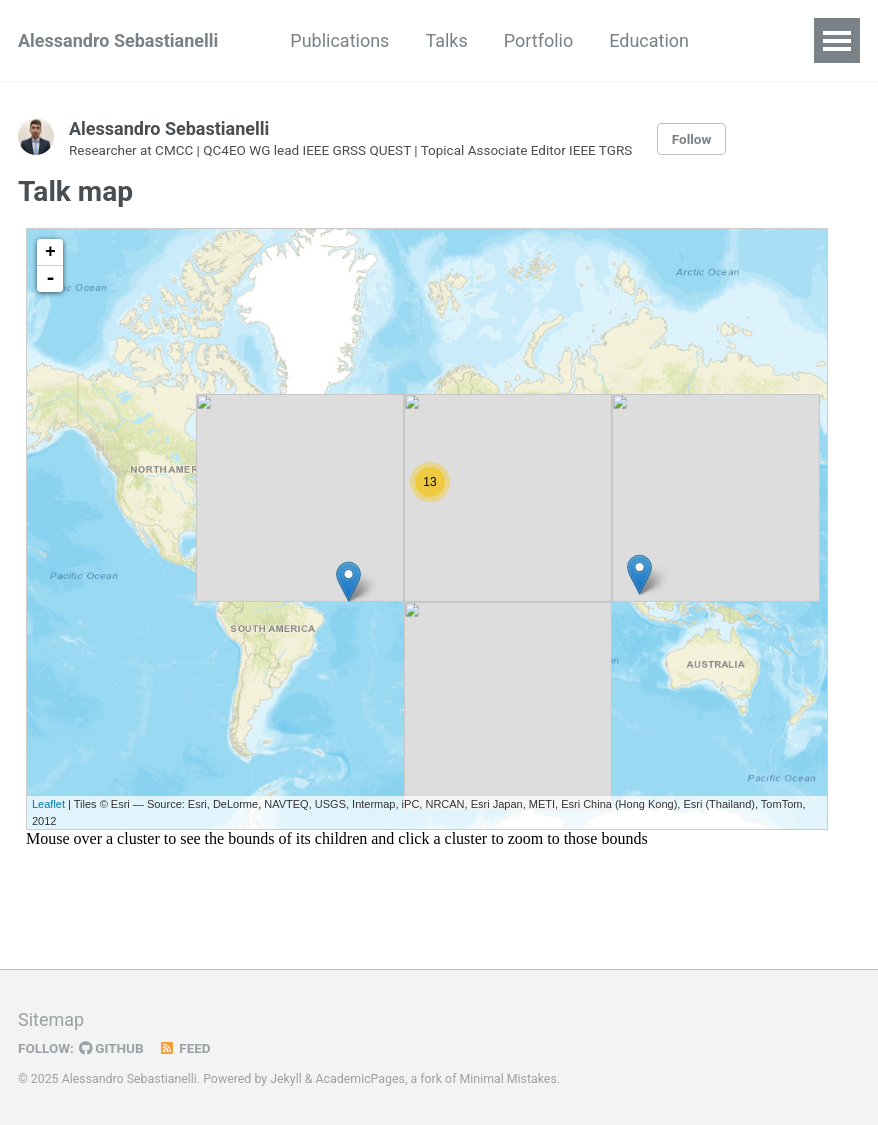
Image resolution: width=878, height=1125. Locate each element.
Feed (185, 1048)
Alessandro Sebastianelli (118, 40)
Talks (446, 40)
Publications (339, 40)
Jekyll (286, 1079)
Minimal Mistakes (508, 1079)
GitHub (111, 1048)
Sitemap (51, 1019)
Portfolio (538, 40)
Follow (692, 139)
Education (649, 40)
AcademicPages (360, 1079)
